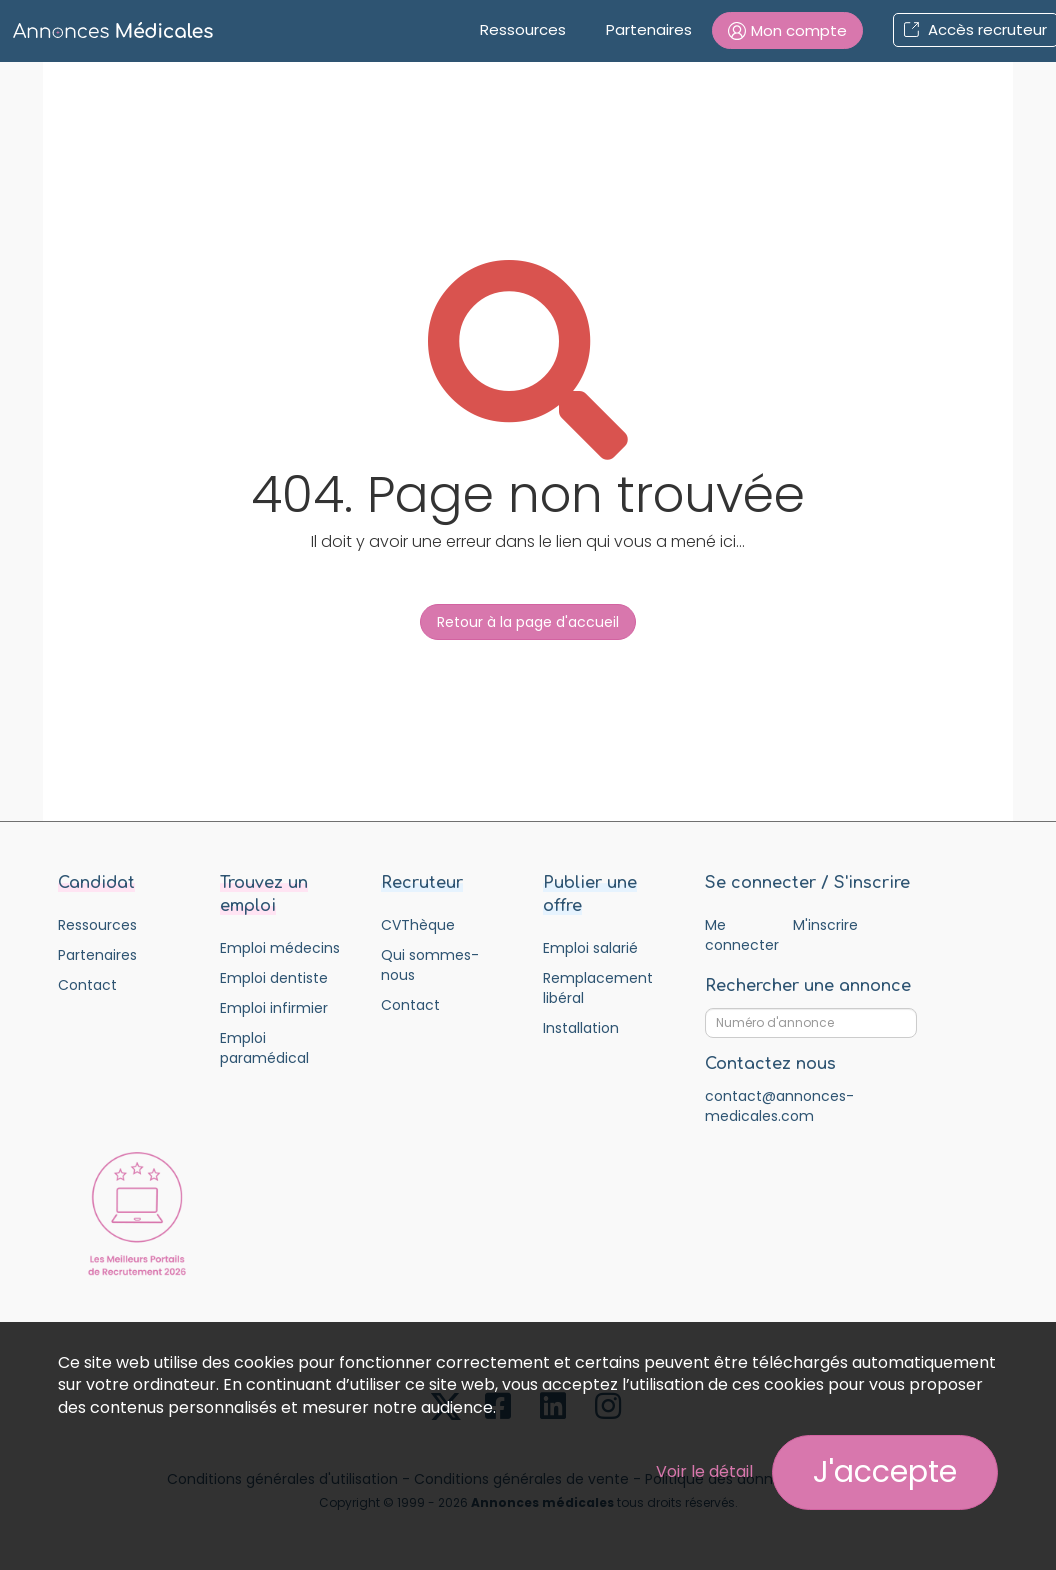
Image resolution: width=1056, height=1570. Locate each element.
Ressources (523, 29)
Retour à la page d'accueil (528, 622)
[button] (787, 30)
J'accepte (885, 1472)
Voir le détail (704, 1471)
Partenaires (649, 29)
